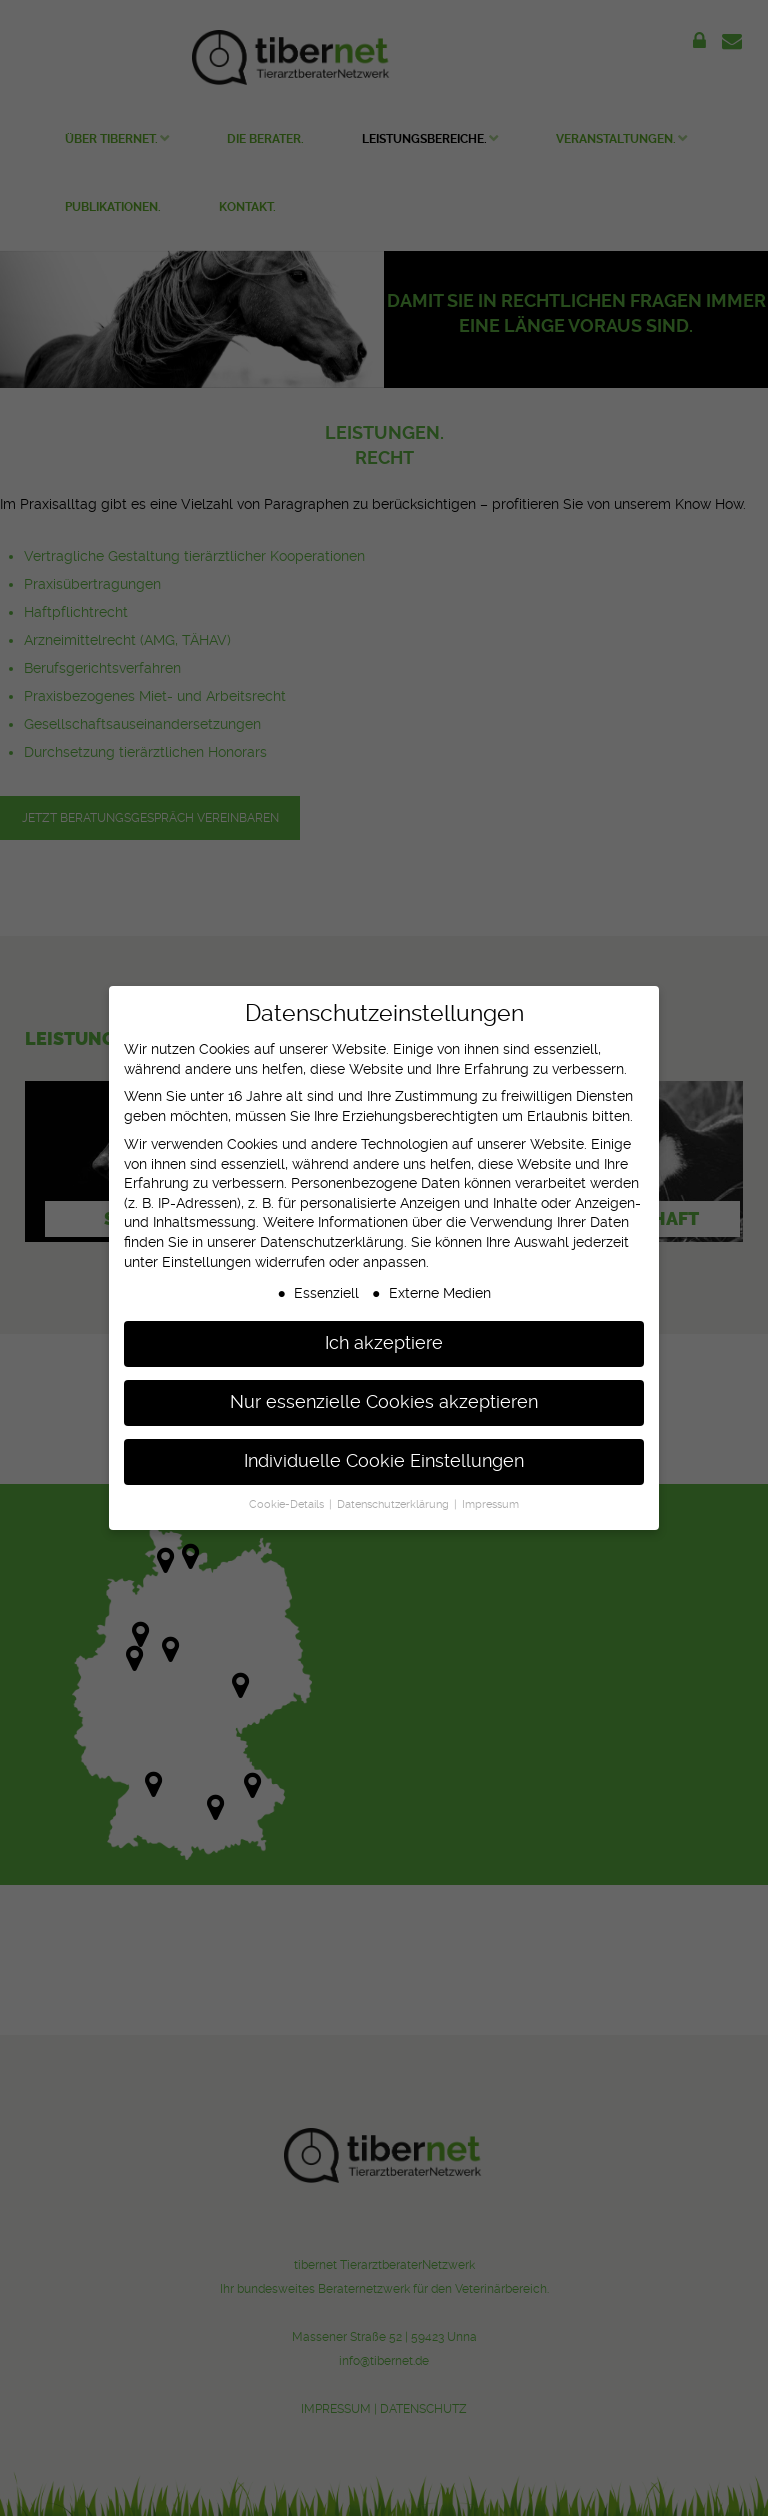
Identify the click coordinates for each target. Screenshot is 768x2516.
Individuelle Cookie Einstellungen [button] (384, 1454)
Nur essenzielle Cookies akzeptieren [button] (384, 1395)
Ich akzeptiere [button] (384, 1336)
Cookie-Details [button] (288, 1497)
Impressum (490, 1497)
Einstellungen (206, 1254)
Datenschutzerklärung (332, 1235)
